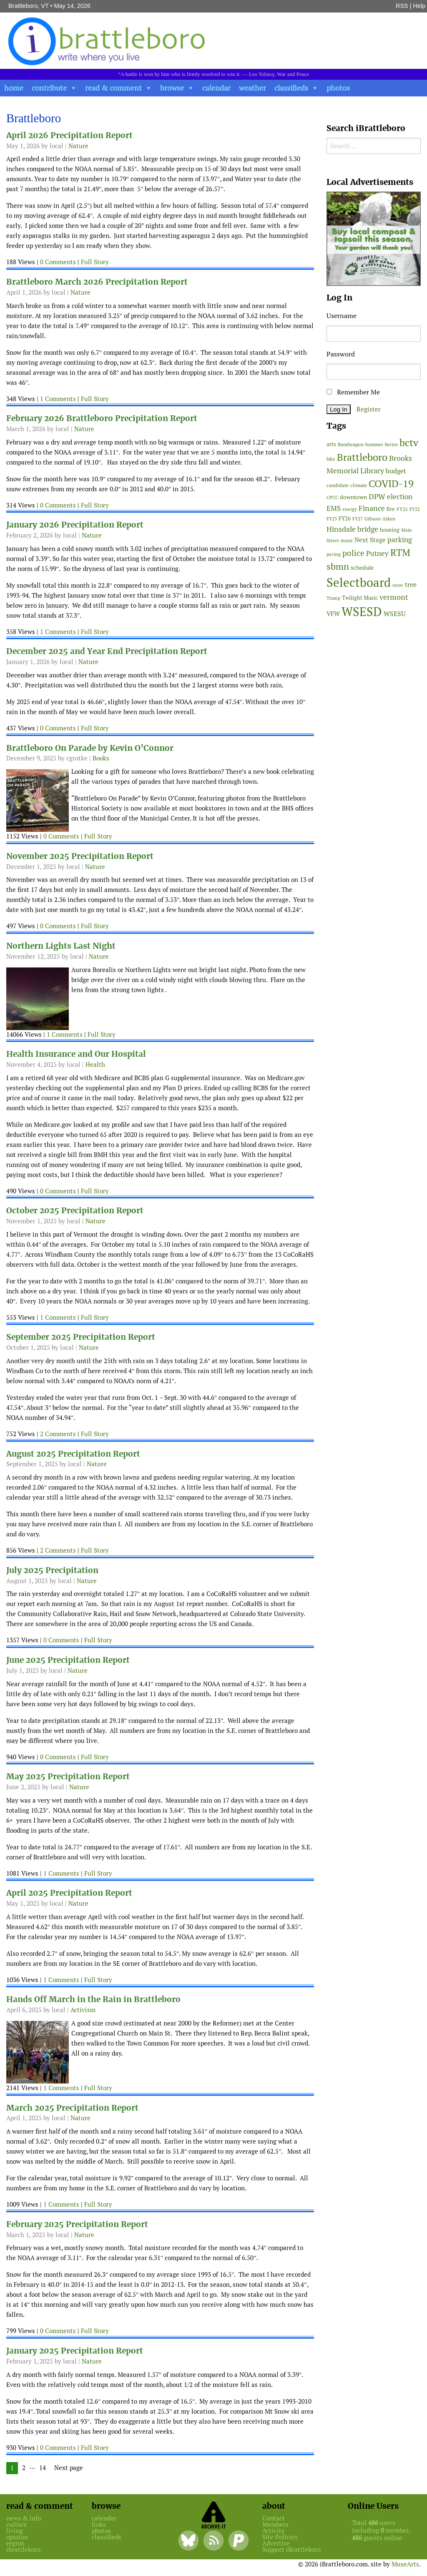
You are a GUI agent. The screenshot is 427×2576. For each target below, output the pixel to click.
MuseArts (405, 2564)
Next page (68, 2468)
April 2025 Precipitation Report (69, 1893)
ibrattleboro (23, 2549)
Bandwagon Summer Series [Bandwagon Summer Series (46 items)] (368, 444)
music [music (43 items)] (347, 540)
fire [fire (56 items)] (391, 509)
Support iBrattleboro (291, 2549)
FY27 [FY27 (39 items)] (357, 519)
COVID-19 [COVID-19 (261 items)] (391, 483)
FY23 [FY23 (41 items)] (332, 519)
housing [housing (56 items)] (389, 529)
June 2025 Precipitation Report (68, 1660)
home (13, 88)
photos (338, 88)
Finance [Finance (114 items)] (372, 508)
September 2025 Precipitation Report (80, 1337)
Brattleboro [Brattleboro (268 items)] (362, 457)
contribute (49, 88)
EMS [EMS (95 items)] (334, 508)
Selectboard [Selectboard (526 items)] (359, 582)
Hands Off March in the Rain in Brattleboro (93, 1999)
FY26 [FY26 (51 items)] (345, 518)
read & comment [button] (113, 88)
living (14, 2531)
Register (369, 409)
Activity (273, 2531)
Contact (273, 2518)
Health (95, 1064)
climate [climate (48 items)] (358, 485)
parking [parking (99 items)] (399, 539)
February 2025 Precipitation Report (77, 2224)
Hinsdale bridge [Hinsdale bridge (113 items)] (352, 529)
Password (341, 354)
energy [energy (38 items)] (349, 509)
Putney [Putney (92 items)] (377, 553)
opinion (17, 2537)
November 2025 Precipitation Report (79, 856)
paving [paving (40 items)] (334, 554)
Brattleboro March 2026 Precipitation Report (97, 282)
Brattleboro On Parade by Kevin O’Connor (89, 748)
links (99, 2524)
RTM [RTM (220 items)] (400, 552)
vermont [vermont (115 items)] (393, 597)
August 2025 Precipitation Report (73, 1454)
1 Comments (58, 399)
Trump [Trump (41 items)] (333, 598)
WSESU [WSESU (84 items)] (395, 613)
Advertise (276, 2543)
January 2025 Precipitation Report (74, 2351)
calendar (216, 88)
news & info (23, 2518)
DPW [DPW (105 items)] (377, 496)
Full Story (95, 262)
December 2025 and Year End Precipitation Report (106, 651)
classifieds (291, 88)
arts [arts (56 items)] (331, 444)
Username (342, 315)
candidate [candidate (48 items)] (338, 485)
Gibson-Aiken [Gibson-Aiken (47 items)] (379, 518)
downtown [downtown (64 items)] (353, 497)
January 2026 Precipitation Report (74, 525)
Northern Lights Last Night (61, 946)
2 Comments (58, 1434)
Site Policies (280, 2537)
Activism (82, 2010)
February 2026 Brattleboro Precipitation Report (101, 418)
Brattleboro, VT (28, 6)
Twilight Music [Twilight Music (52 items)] (360, 597)
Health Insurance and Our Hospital (76, 1054)
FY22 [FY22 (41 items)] (414, 509)
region (15, 2543)
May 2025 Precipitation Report (68, 1776)
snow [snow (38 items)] (397, 585)
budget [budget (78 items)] (396, 471)
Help (419, 6)
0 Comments (58, 262)
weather (252, 88)
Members (275, 2524)
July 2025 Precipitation (52, 1570)
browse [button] (172, 88)
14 (44, 2468)
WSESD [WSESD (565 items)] (362, 612)
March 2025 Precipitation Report (72, 2108)
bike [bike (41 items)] (331, 459)
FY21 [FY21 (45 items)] (402, 509)
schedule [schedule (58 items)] (362, 567)
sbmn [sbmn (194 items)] (338, 566)
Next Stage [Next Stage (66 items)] (370, 540)
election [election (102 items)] (399, 496)
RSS (402, 6)
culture (16, 2524)
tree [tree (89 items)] (411, 584)
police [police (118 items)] (353, 553)
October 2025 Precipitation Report (74, 1210)
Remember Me (353, 392)
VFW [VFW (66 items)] (333, 614)
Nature (78, 146)
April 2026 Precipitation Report (69, 135)
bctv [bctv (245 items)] (408, 442)
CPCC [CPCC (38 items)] (332, 497)
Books (101, 758)
